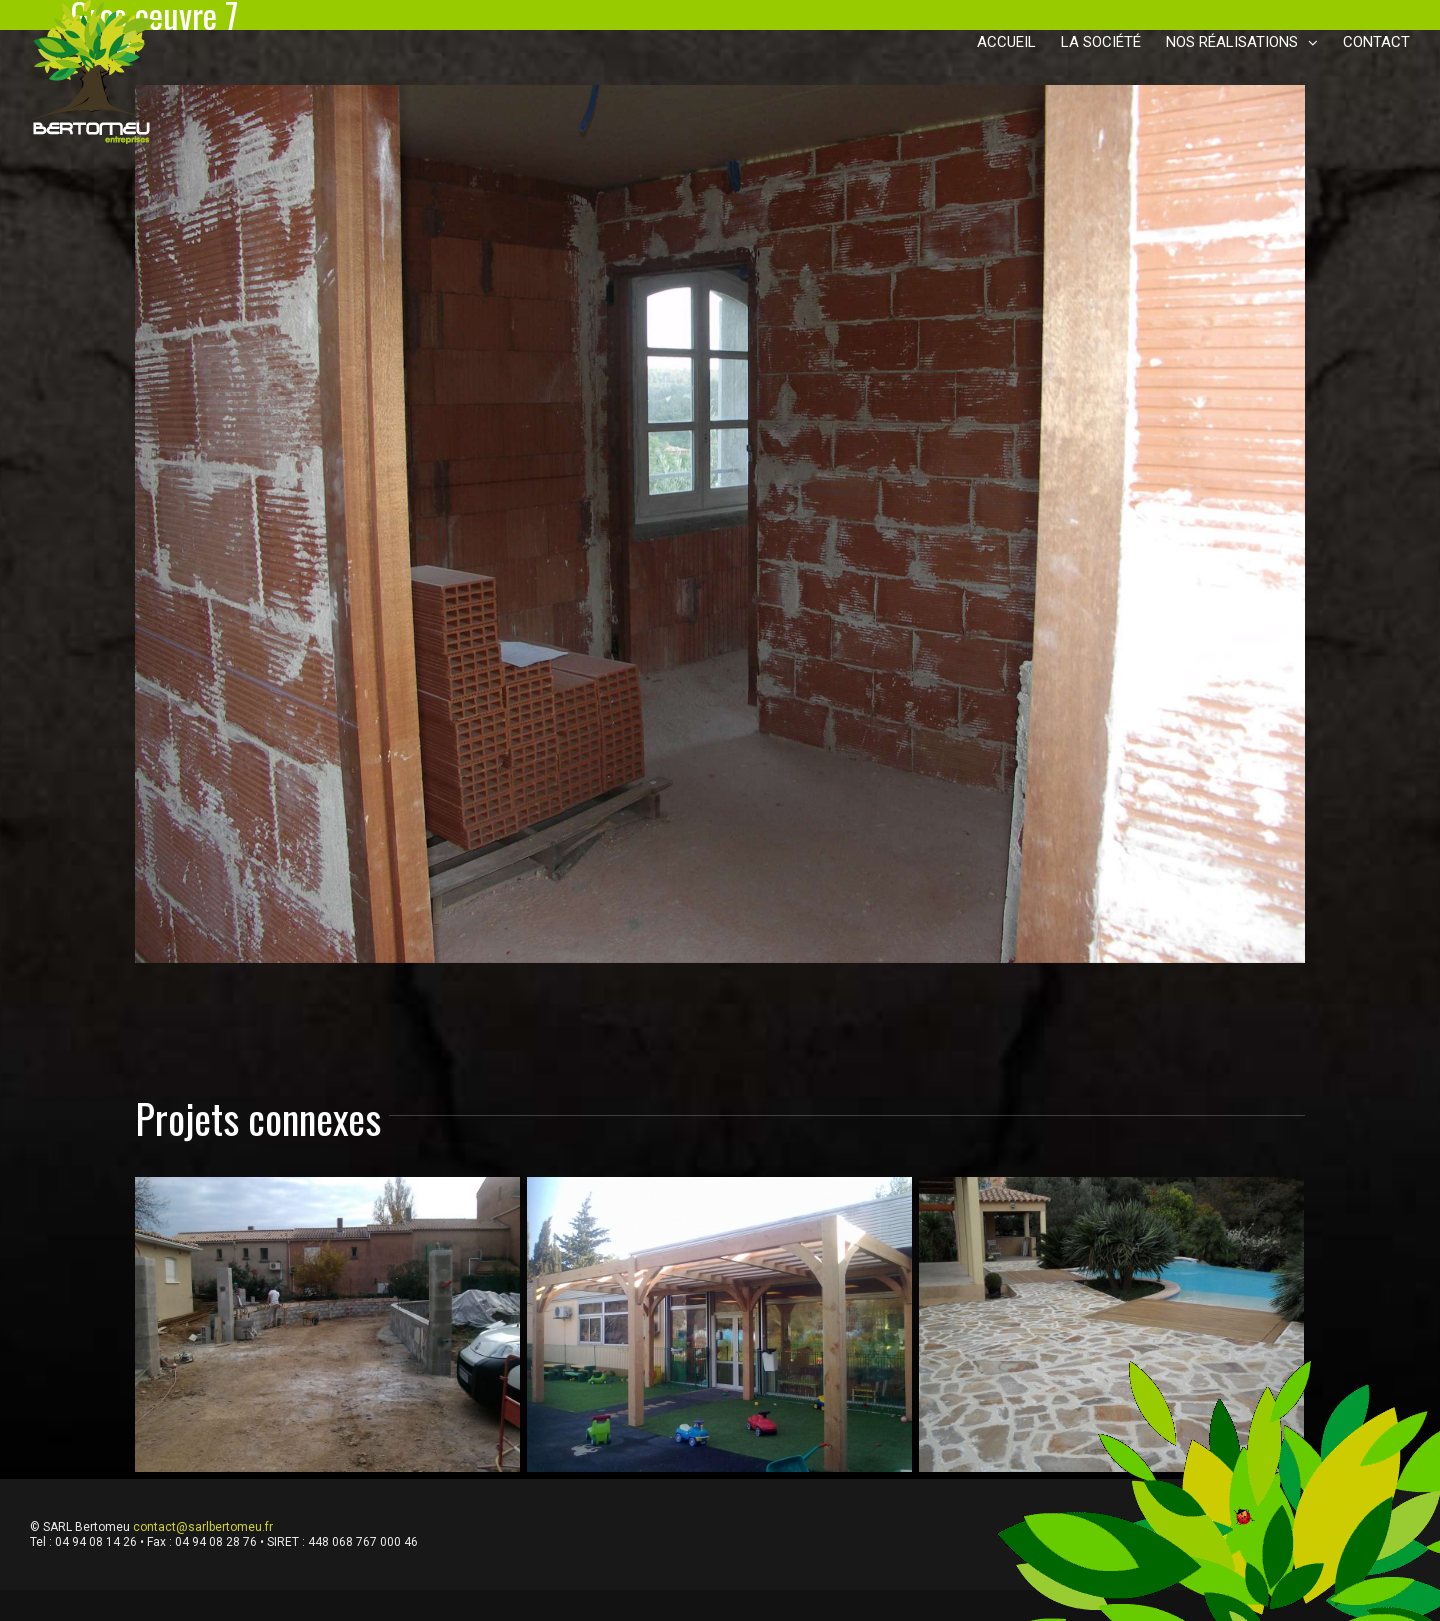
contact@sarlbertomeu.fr (203, 1527)
